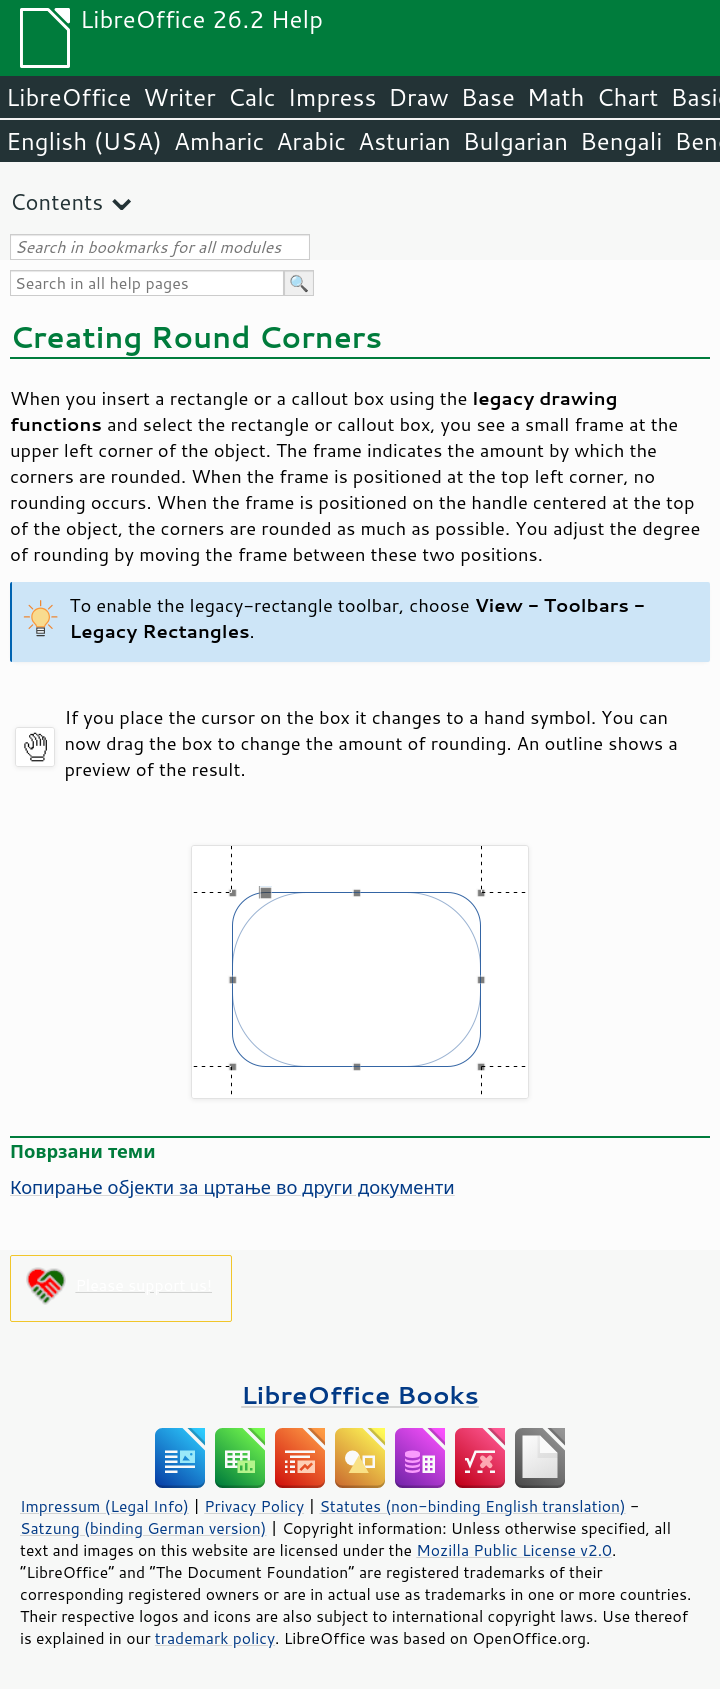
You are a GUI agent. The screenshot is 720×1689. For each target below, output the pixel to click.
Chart (627, 97)
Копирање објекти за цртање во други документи (232, 1187)
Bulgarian (515, 141)
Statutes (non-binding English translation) (472, 1506)
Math (556, 97)
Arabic (311, 141)
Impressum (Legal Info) (104, 1506)
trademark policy (215, 1638)
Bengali (621, 141)
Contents (56, 201)
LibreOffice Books (360, 1394)
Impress (332, 97)
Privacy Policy (254, 1506)
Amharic (219, 141)
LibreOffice (68, 97)
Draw (418, 97)
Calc (252, 97)
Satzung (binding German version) (143, 1528)
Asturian (404, 141)
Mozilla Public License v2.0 (514, 1550)
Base (488, 97)
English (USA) (84, 141)
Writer (179, 97)
